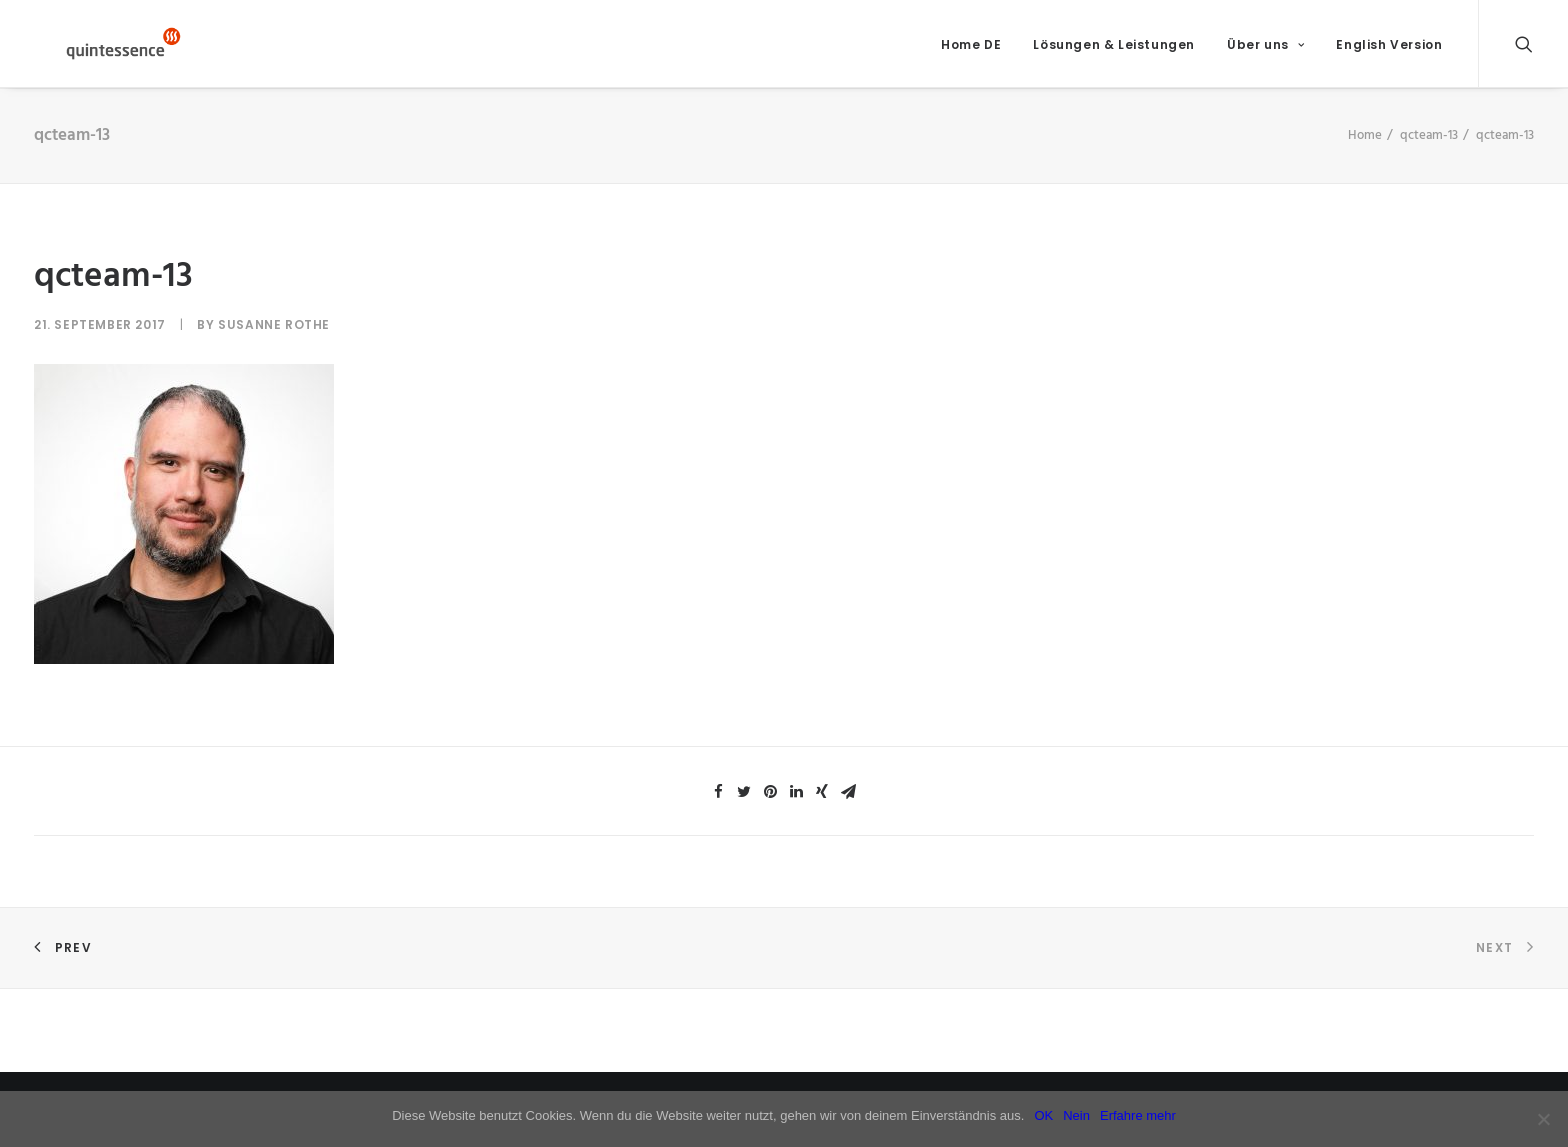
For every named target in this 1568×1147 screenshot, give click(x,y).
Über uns (1265, 50)
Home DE (971, 50)
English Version (1389, 50)
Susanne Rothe (274, 337)
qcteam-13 (1429, 147)
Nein (1076, 1115)
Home (1365, 147)
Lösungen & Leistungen (1114, 50)
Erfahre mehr (1138, 1115)
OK (1043, 1115)
